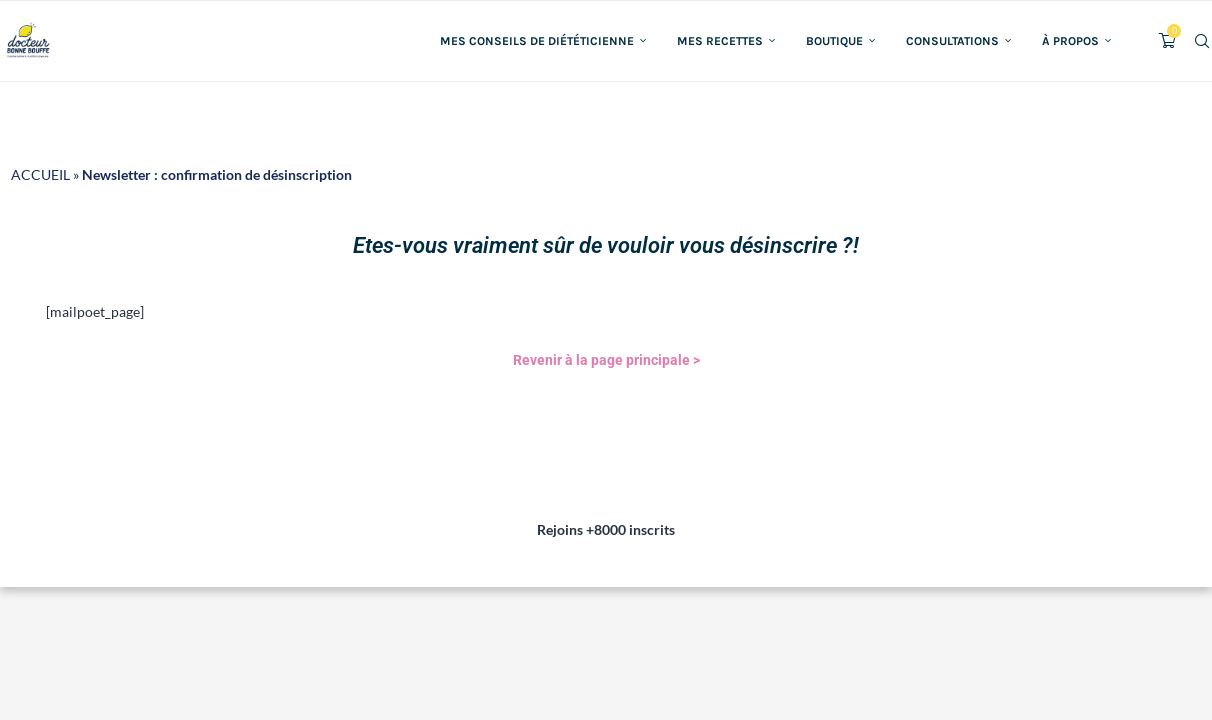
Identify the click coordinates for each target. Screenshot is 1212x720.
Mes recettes (720, 41)
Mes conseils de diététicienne (537, 41)
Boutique (834, 41)
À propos (1070, 41)
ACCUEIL (40, 174)
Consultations (952, 41)
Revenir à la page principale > (606, 360)
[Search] (1202, 41)
